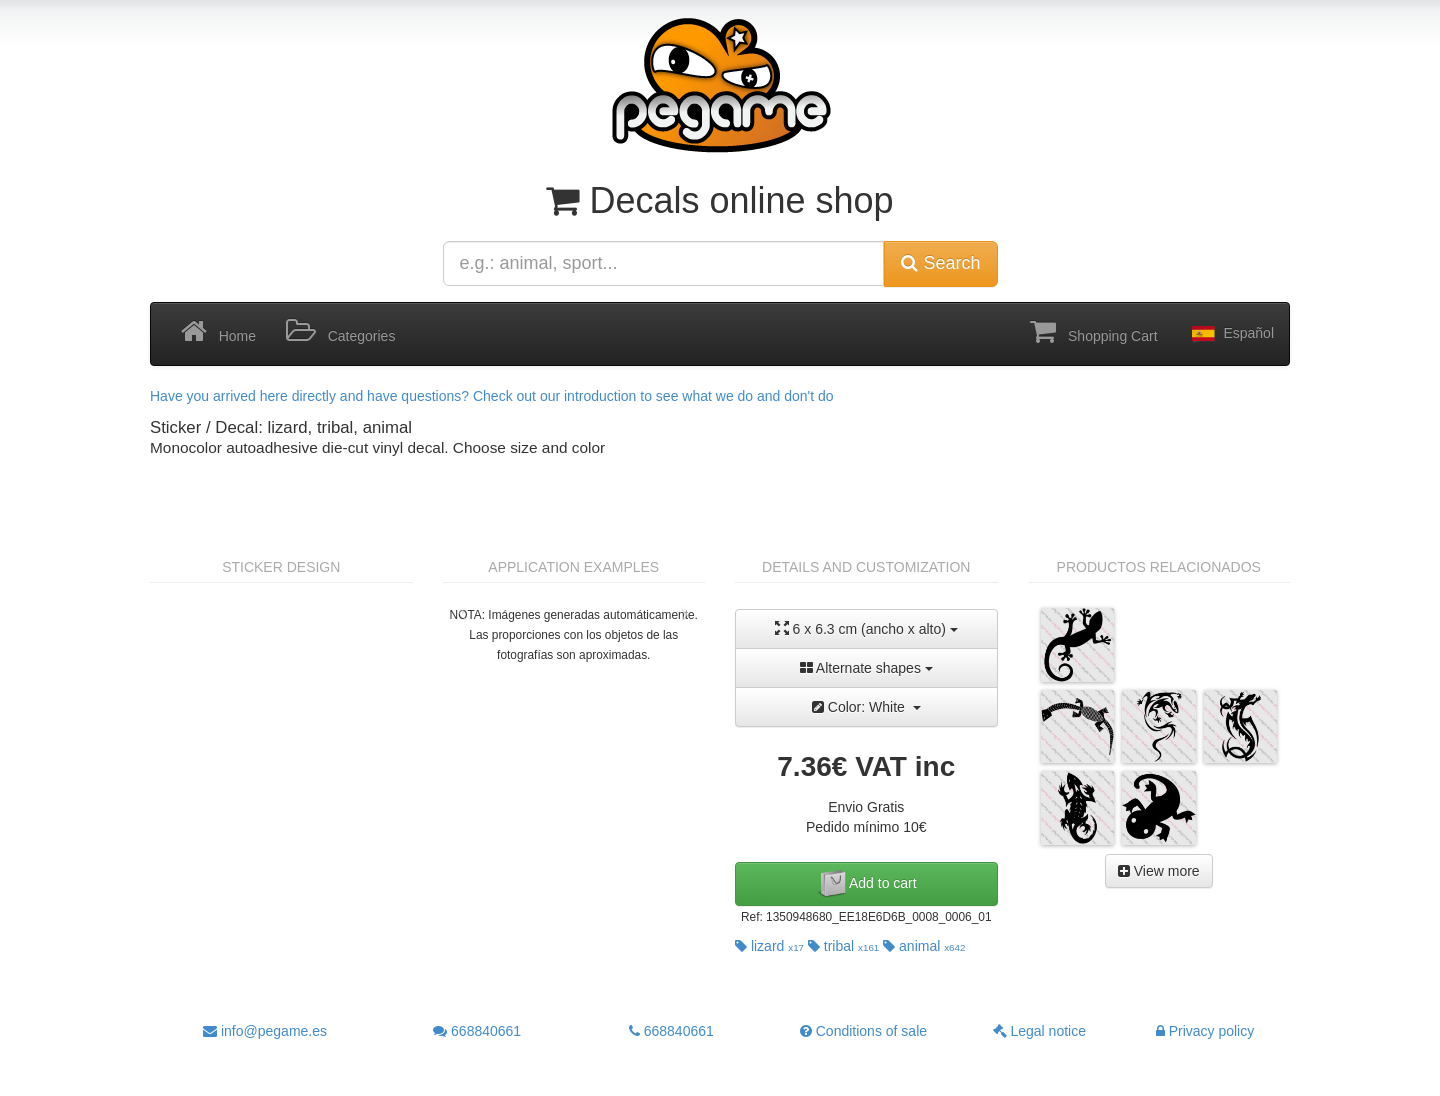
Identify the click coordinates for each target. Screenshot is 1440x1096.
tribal (843, 946)
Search (940, 263)
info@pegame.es (265, 1031)
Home (218, 332)
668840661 (477, 1031)
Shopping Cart (1093, 332)
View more (1159, 871)
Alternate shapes (866, 668)
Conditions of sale (863, 1031)
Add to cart (866, 884)
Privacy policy (1205, 1031)
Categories (340, 332)
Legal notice (1039, 1031)
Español (1231, 334)
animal (924, 946)
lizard (769, 946)
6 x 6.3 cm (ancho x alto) (866, 628)
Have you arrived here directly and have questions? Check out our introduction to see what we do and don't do (492, 396)
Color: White (866, 707)
